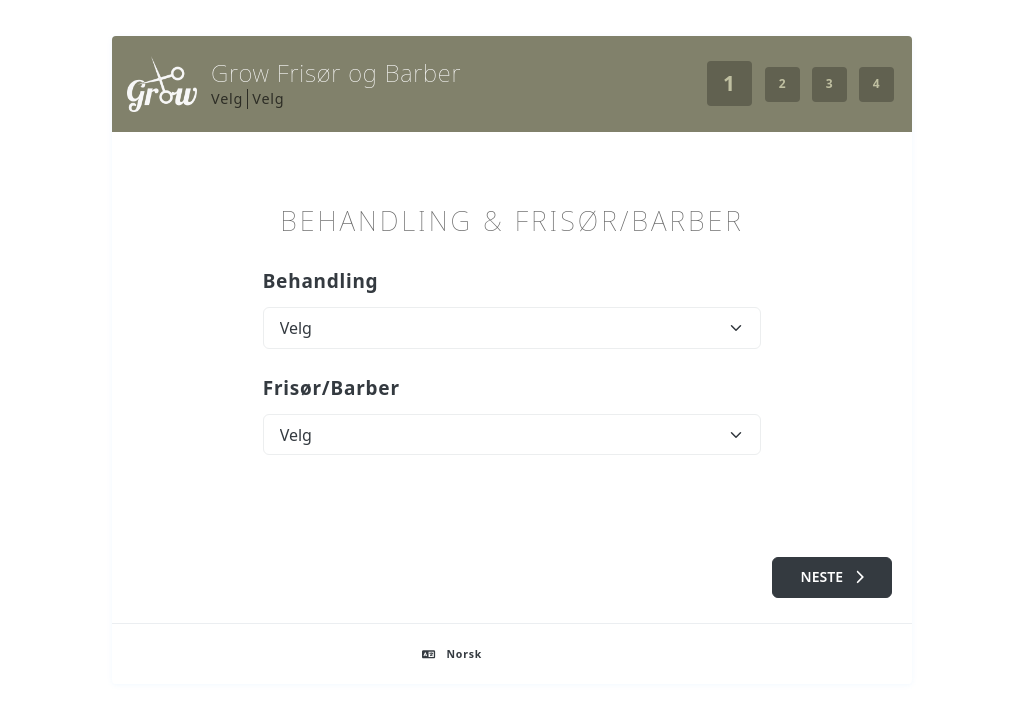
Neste (832, 576)
